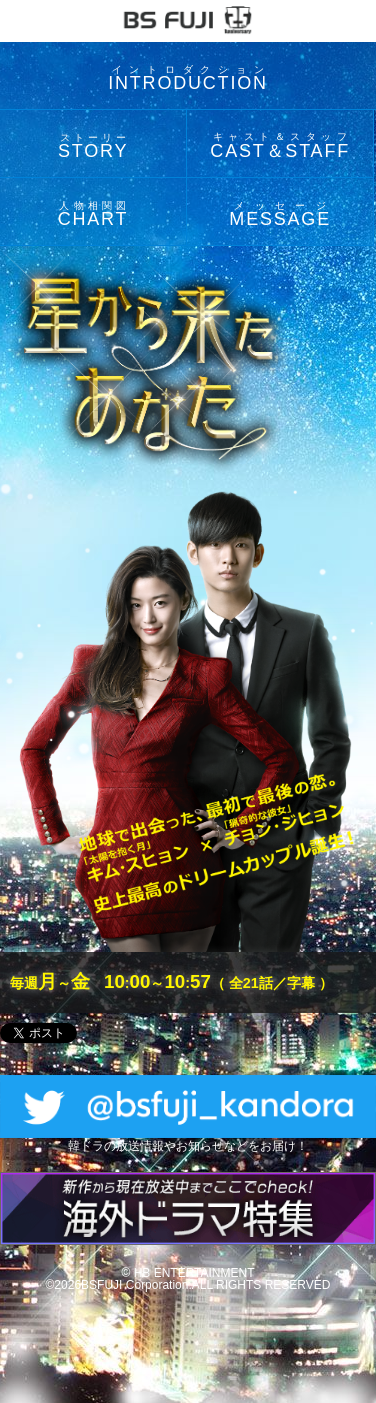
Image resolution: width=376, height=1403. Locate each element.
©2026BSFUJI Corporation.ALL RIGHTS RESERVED (188, 1285)
